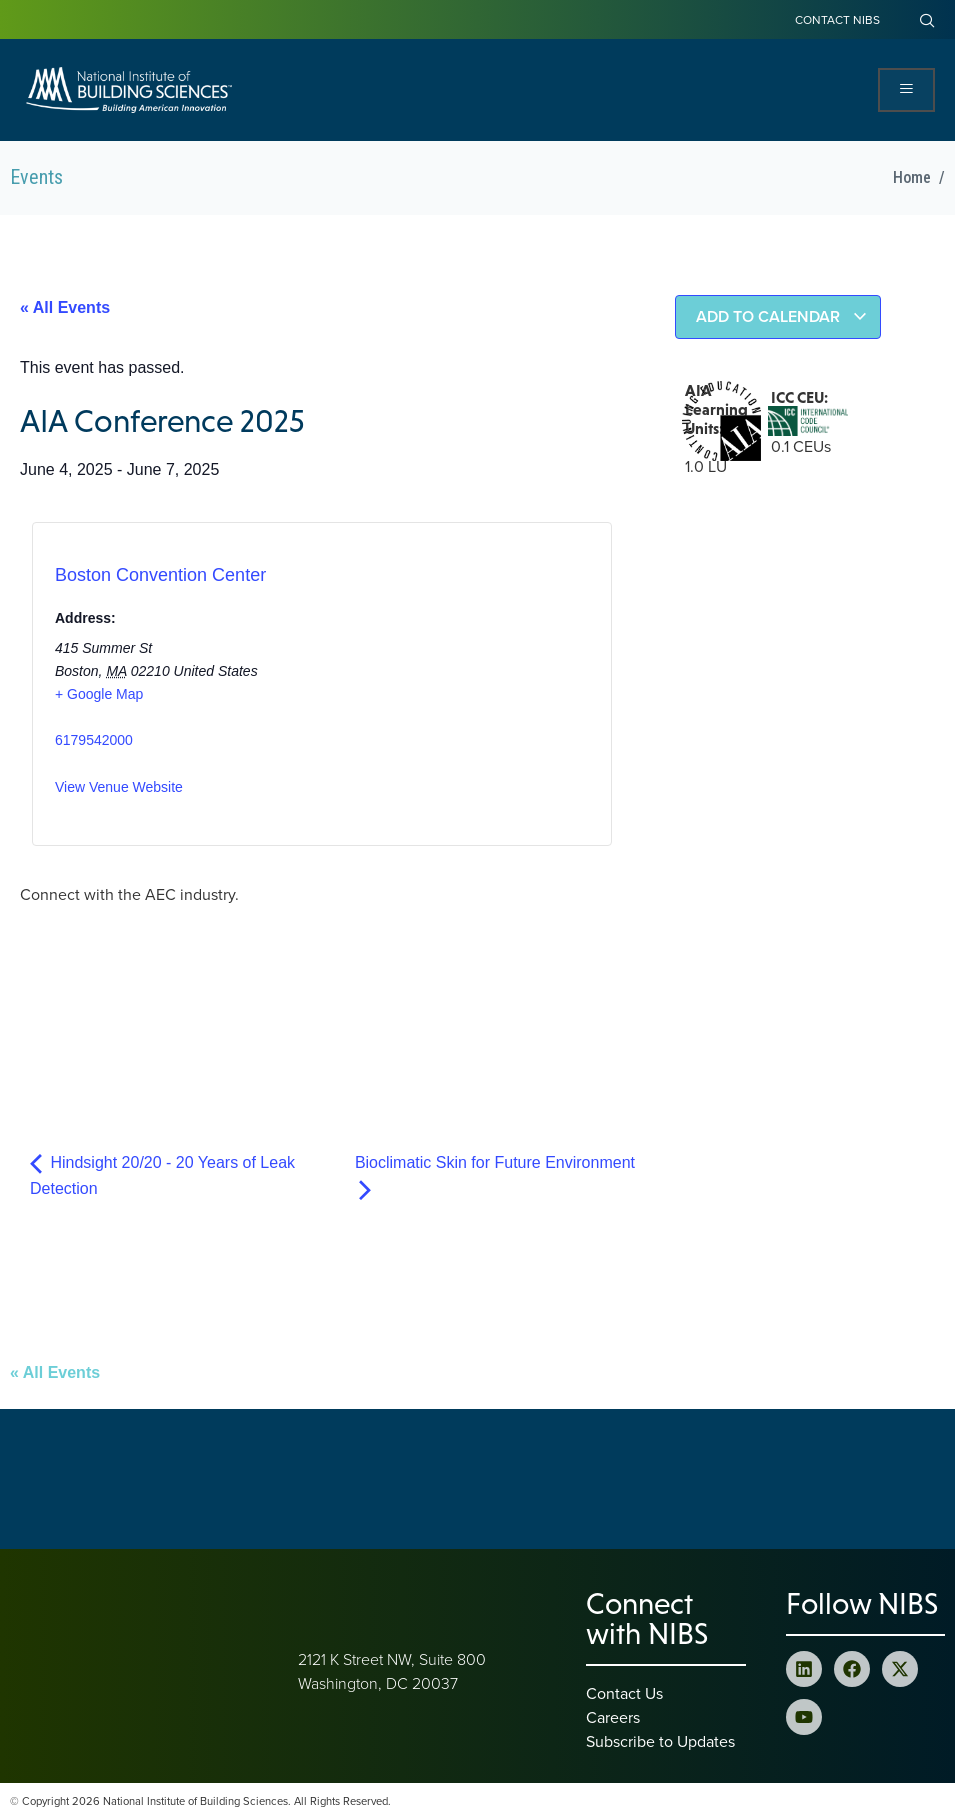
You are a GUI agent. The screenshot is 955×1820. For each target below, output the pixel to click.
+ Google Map (99, 694)
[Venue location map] (406, 689)
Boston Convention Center (160, 575)
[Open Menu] (906, 90)
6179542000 (94, 740)
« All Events (65, 307)
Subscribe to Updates (660, 1741)
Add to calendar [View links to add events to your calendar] (782, 316)
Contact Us (624, 1693)
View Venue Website (119, 787)
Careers (613, 1717)
